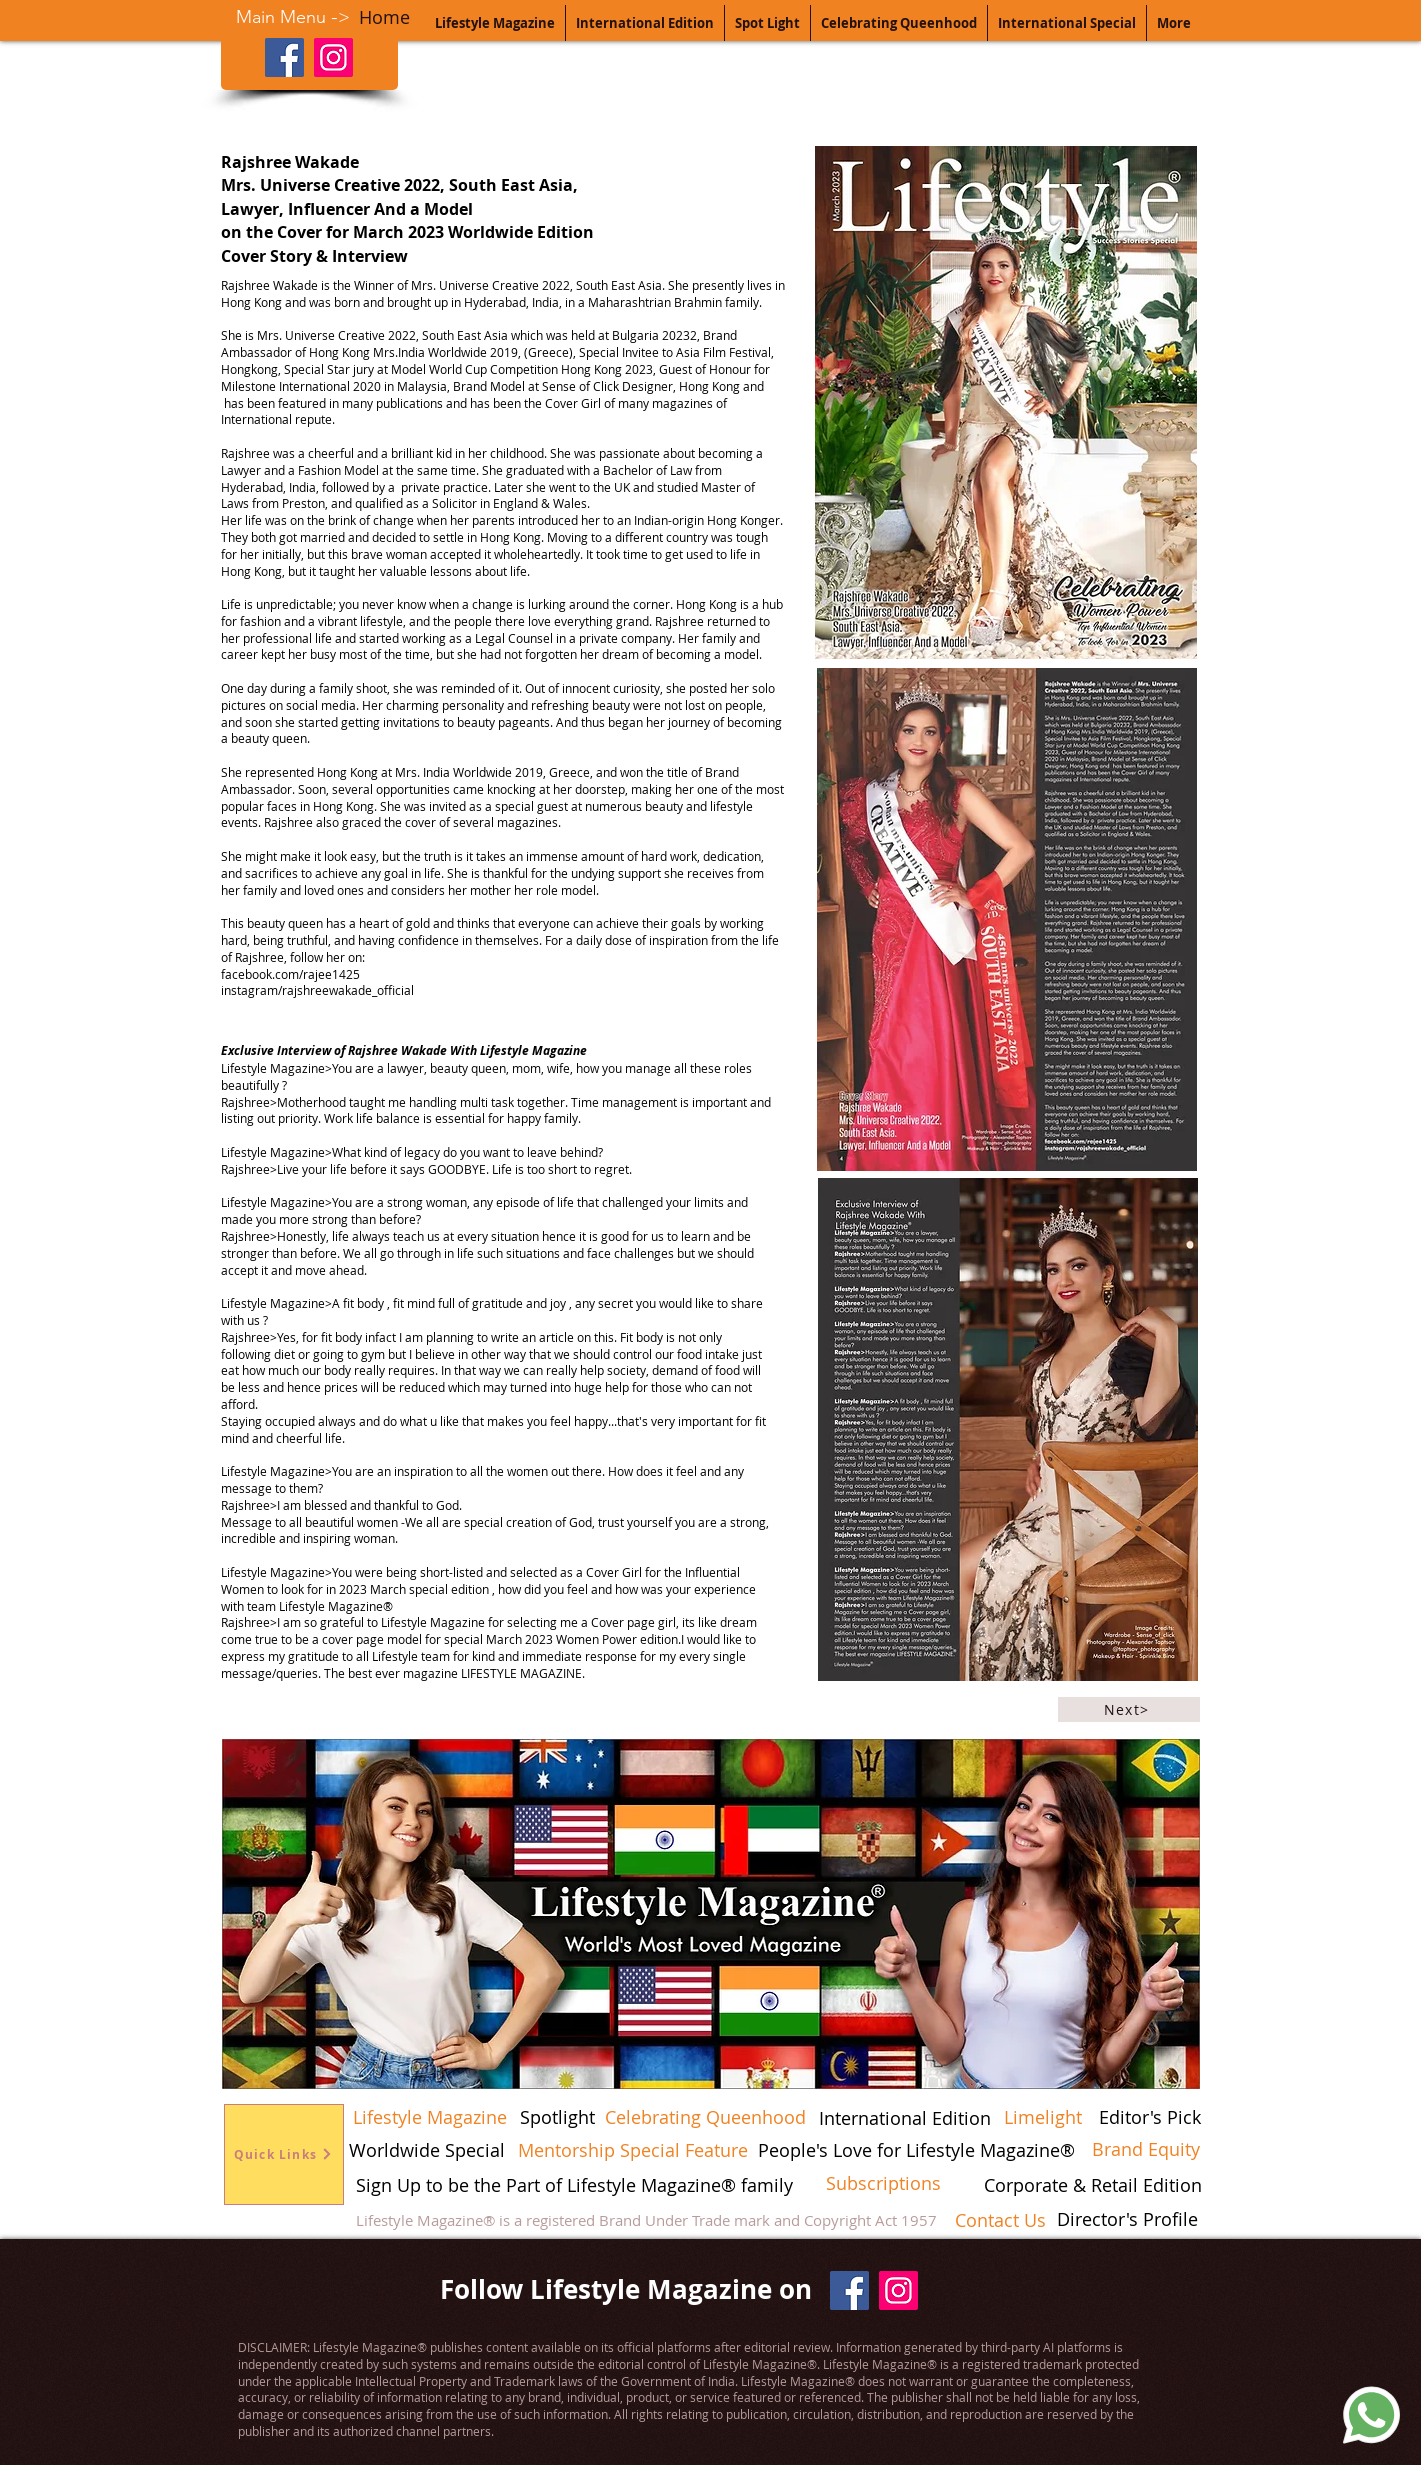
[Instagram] (333, 57)
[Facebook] (284, 57)
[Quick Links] (284, 2154)
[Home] (385, 17)
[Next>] (1129, 1709)
